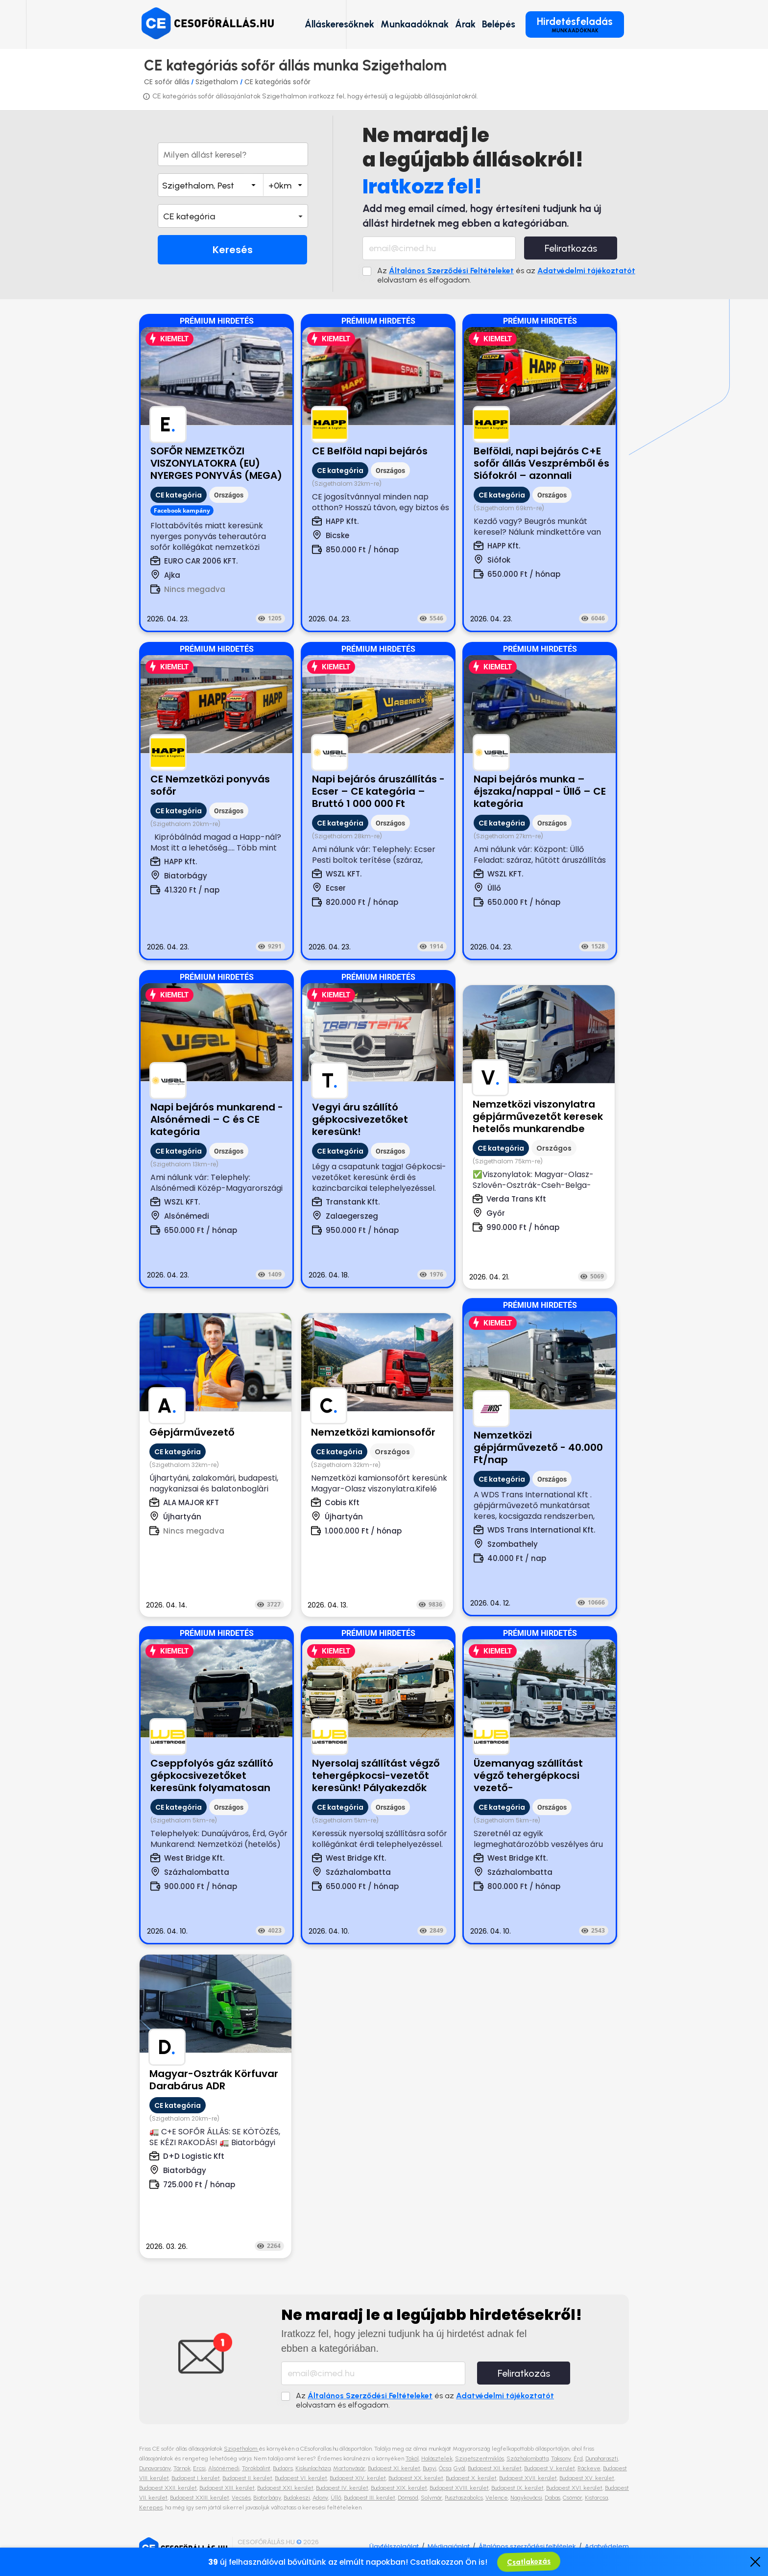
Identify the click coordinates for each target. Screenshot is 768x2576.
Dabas (552, 2497)
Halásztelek (437, 2458)
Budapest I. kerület (195, 2478)
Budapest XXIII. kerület (199, 2497)
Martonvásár (349, 2468)
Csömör (572, 2497)
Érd (578, 2458)
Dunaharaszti (601, 2458)
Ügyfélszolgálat (394, 2546)
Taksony (561, 2458)
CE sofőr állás (167, 82)
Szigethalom (217, 82)
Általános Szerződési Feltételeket (451, 270)
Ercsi (199, 2468)
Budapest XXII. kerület (168, 2487)
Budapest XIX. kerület (399, 2487)
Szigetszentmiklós (479, 2458)
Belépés (498, 24)
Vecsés (241, 2497)
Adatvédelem (607, 2546)
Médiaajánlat (449, 2546)
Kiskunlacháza (313, 2468)
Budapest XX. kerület (415, 2478)
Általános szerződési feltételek (527, 2546)
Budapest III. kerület (369, 2497)
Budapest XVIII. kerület (459, 2487)
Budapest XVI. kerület (574, 2487)
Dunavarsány (155, 2468)
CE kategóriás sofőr (277, 82)
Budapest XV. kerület (586, 2478)
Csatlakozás (529, 2561)
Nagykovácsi (526, 2497)
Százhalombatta (527, 2458)
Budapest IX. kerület (517, 2487)
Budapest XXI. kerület (285, 2487)
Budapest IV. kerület (342, 2487)
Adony (320, 2497)
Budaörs (283, 2468)
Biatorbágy (267, 2497)
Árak (465, 24)
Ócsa (445, 2468)
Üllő (336, 2497)
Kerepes (151, 2507)
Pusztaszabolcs (464, 2497)
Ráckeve (588, 2468)
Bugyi (429, 2468)
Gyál (459, 2468)
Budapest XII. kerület (495, 2468)
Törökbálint (256, 2468)
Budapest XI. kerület (394, 2468)
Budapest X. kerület (471, 2478)
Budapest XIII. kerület (227, 2487)
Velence (496, 2497)
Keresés (233, 250)
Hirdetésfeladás (575, 24)
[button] (233, 216)
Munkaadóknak (415, 24)
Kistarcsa (596, 2497)
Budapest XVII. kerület (528, 2478)
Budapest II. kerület (247, 2478)
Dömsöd (408, 2497)
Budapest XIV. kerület (358, 2478)
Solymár (431, 2497)
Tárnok (182, 2468)
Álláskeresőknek (339, 24)
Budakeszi (297, 2497)
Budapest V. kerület (549, 2468)
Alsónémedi (224, 2468)
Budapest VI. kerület (301, 2478)
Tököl (412, 2458)
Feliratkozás (571, 248)
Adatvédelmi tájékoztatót (586, 270)
